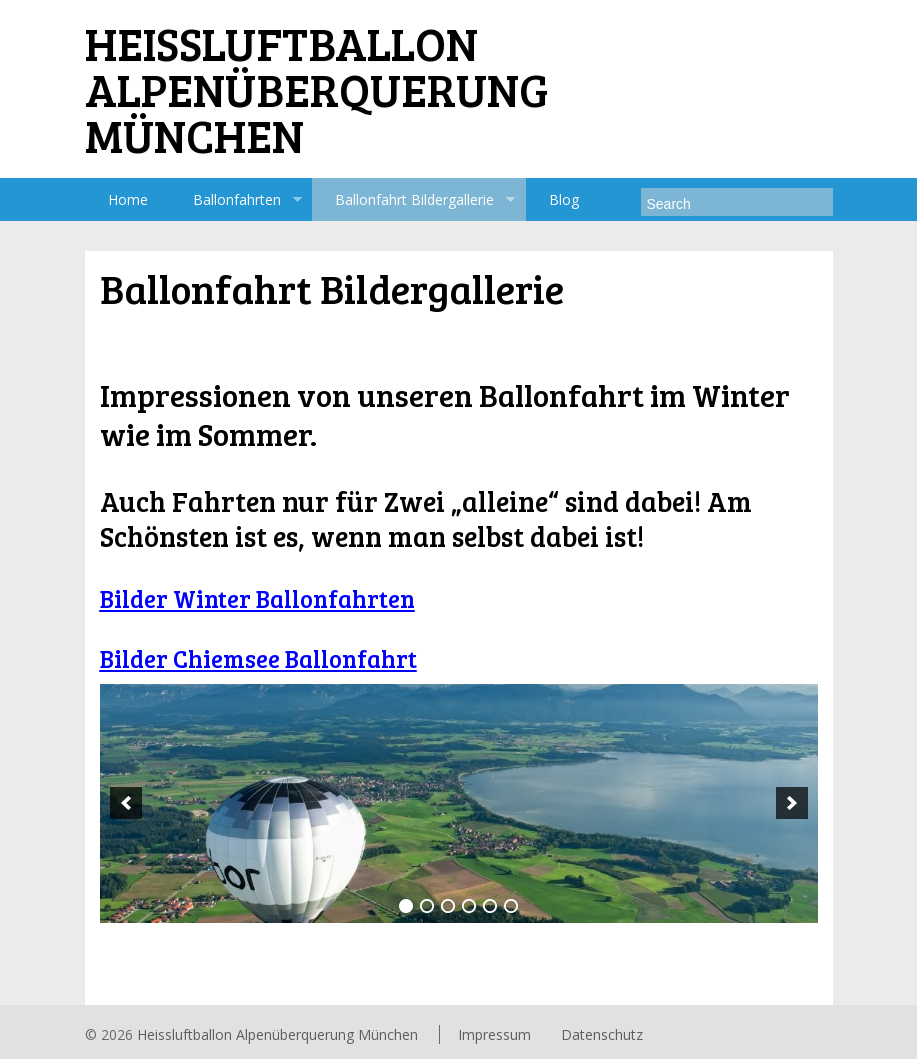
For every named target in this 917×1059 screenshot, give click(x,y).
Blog (564, 199)
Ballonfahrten (236, 200)
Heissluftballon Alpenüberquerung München (277, 1034)
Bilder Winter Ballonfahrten (257, 598)
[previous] (126, 803)
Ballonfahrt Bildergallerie (413, 200)
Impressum (494, 1034)
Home (128, 199)
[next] (792, 803)
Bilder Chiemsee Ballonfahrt (258, 658)
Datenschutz (602, 1034)
